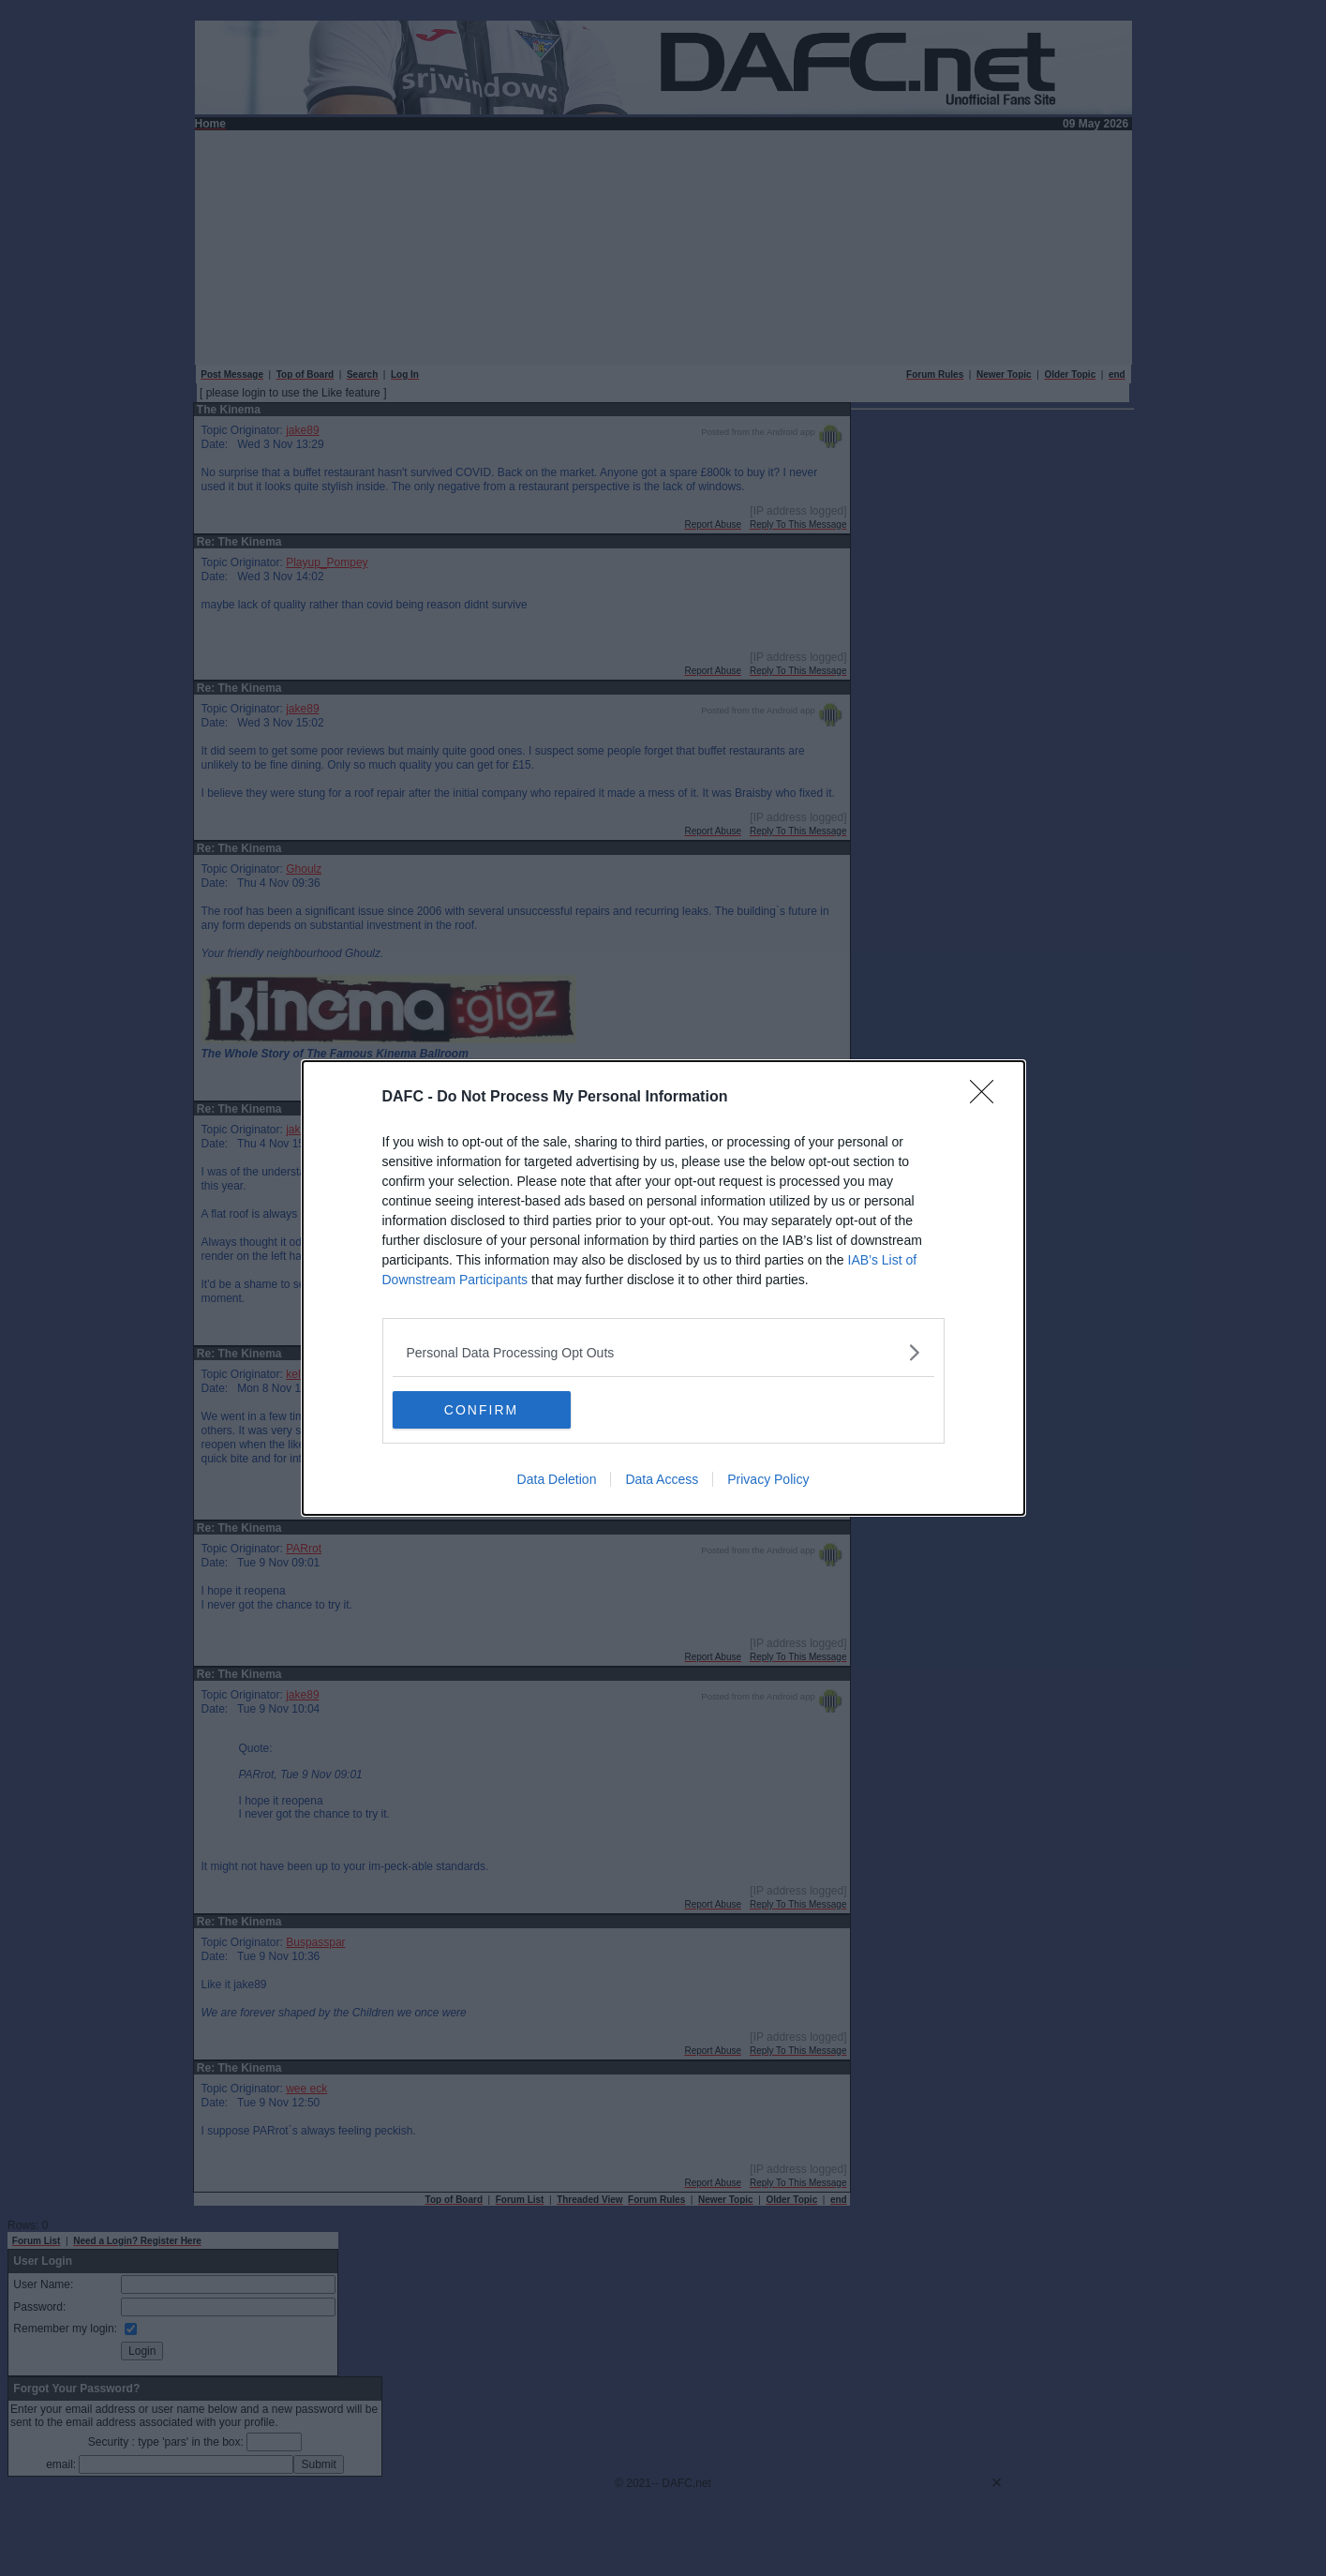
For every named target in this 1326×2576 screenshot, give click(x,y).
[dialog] (663, 1288)
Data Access (661, 1479)
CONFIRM (481, 1409)
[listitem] (663, 1352)
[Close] (988, 1098)
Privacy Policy (768, 1479)
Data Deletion (557, 1479)
